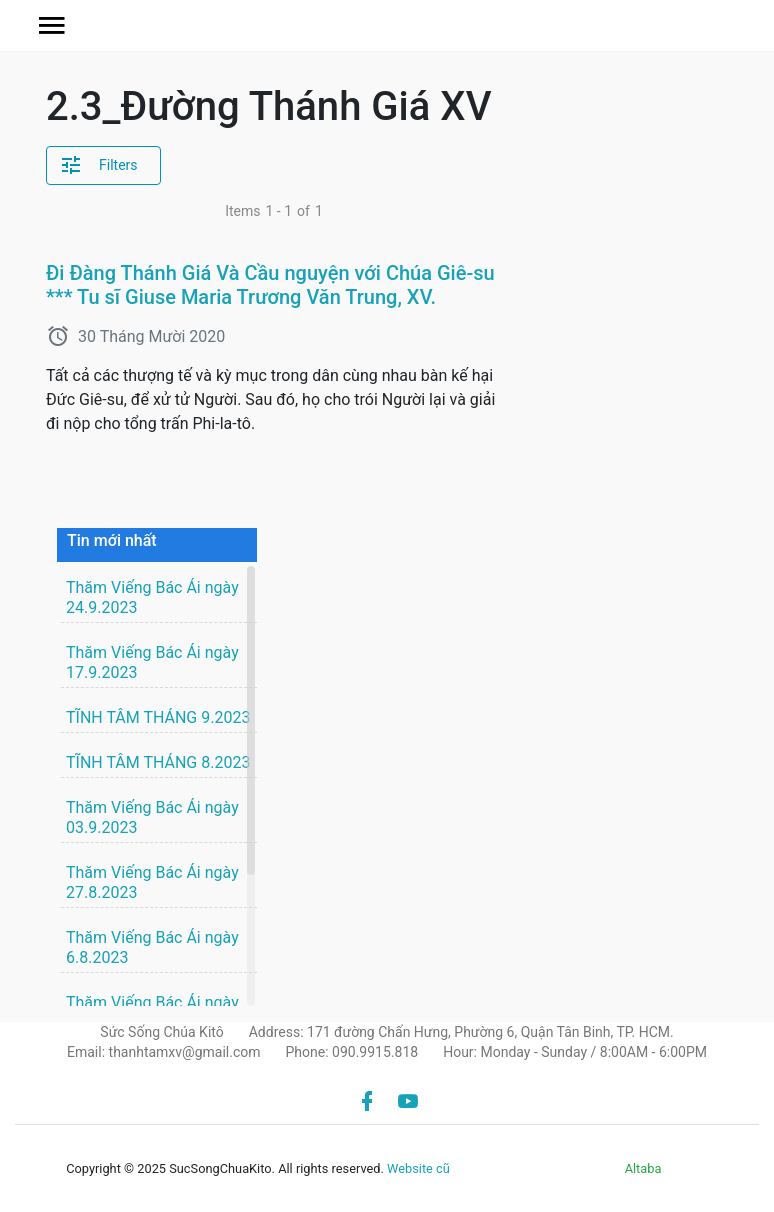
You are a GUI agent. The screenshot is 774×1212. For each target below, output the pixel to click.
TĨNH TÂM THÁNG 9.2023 (158, 717)
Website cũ (418, 1168)
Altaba (643, 1168)
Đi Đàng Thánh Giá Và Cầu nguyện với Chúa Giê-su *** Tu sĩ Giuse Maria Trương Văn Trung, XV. (270, 285)
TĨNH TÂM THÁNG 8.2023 (158, 762)
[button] (52, 25)
